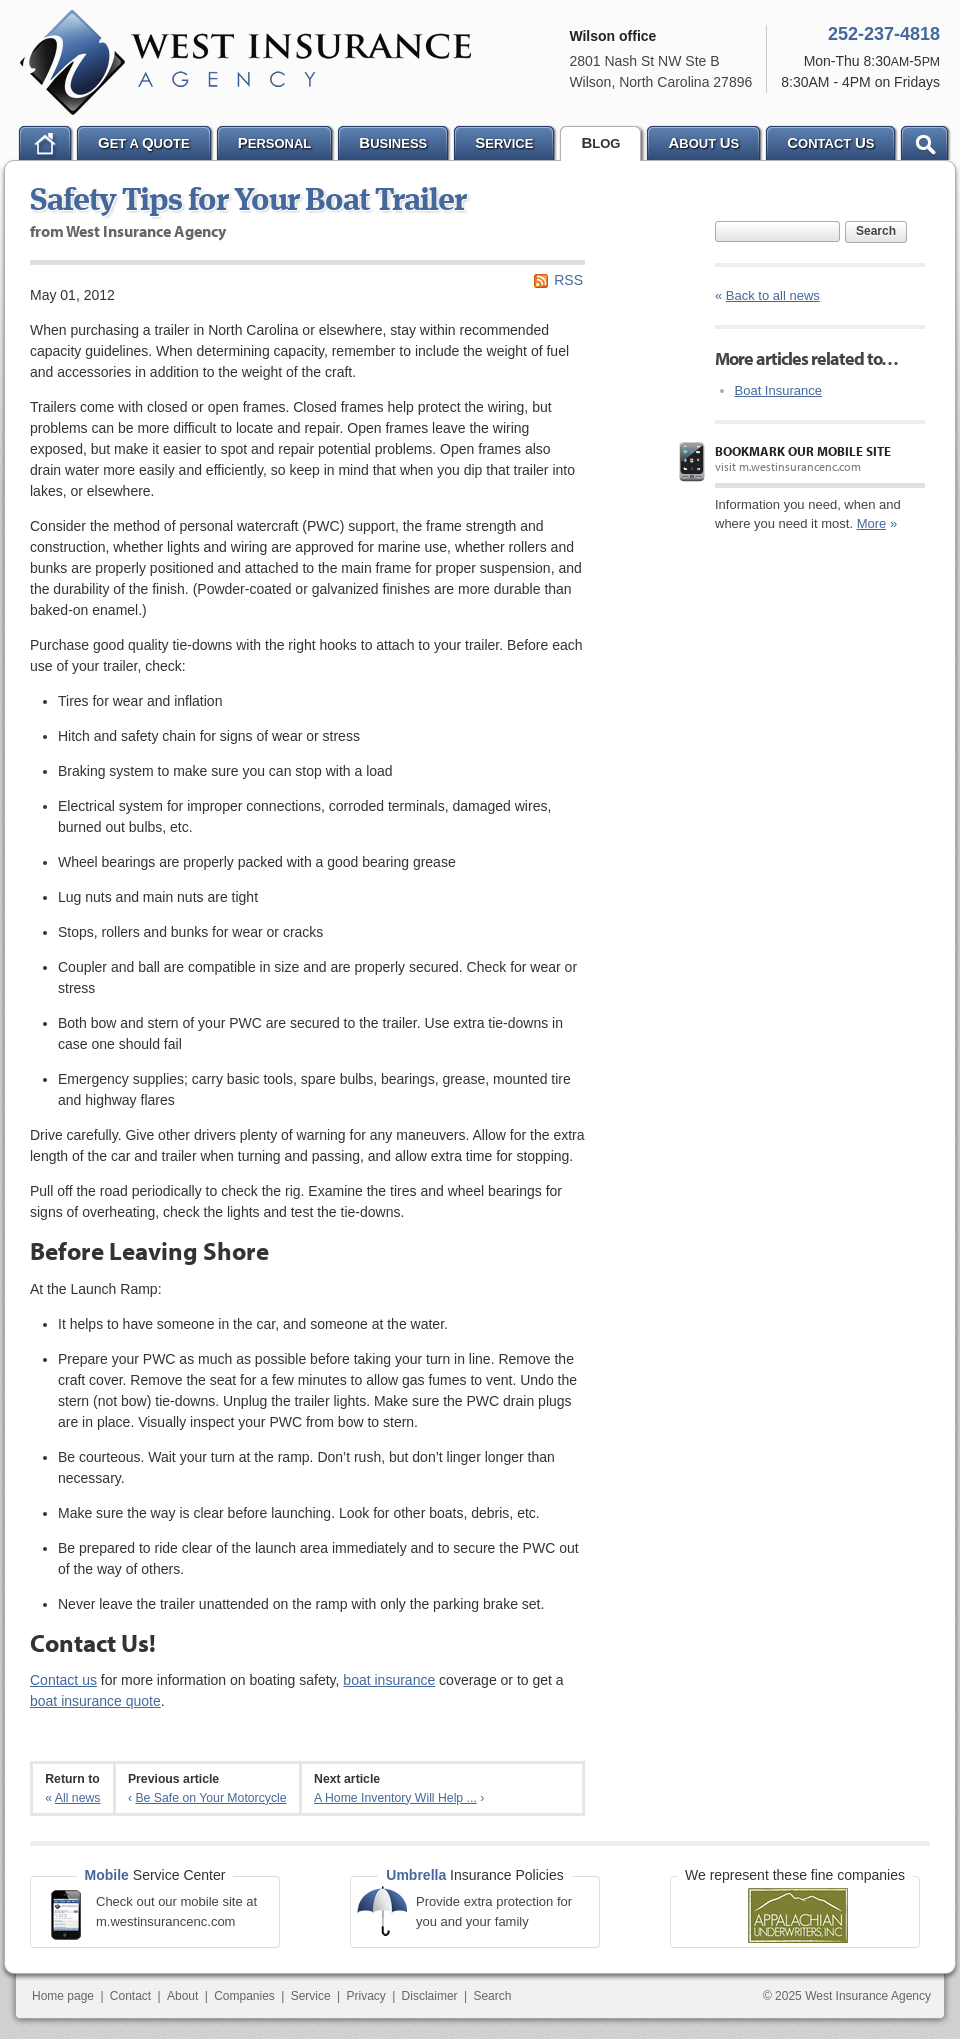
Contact (130, 1996)
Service (311, 1996)
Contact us (63, 1680)
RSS (568, 280)
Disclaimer (430, 1996)
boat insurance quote (95, 1701)
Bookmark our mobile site (803, 451)
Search (876, 231)
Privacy (365, 1996)
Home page (63, 1996)
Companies (244, 1996)
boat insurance (389, 1680)
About (182, 1996)
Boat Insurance (778, 390)
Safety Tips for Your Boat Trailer (248, 202)
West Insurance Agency (245, 62)
